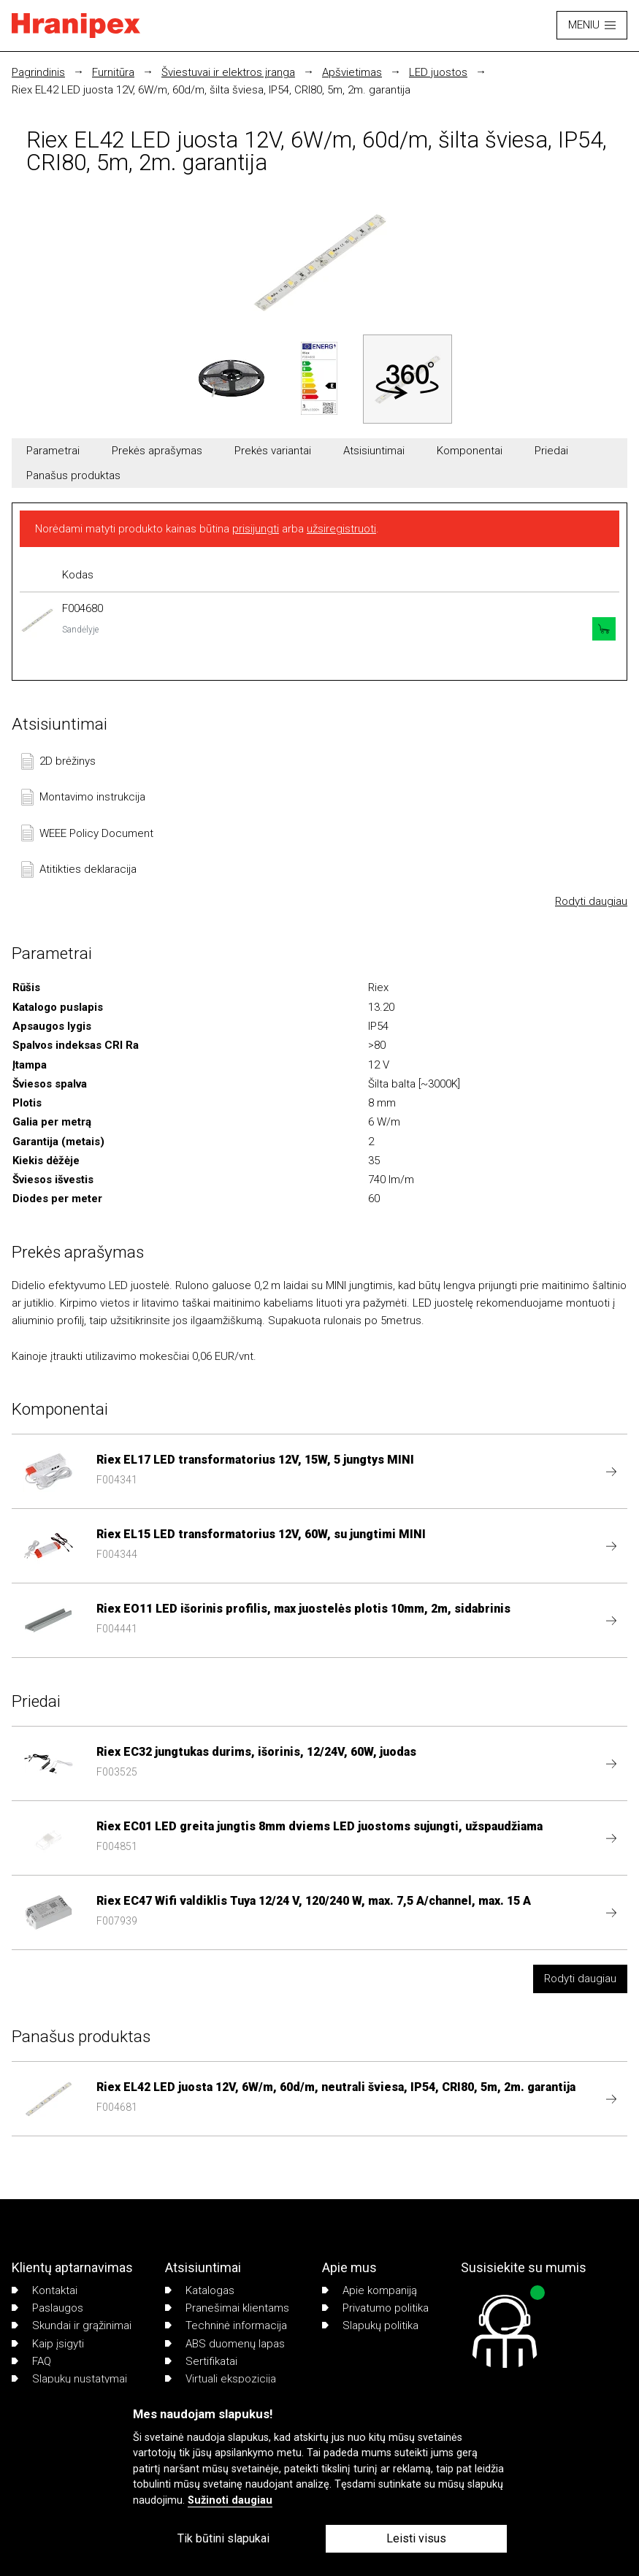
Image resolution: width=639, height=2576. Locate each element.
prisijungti (255, 528)
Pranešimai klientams (227, 2308)
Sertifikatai (201, 2361)
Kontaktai (44, 2290)
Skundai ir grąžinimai (71, 2325)
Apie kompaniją (369, 2290)
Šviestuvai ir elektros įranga (228, 72)
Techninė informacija (226, 2325)
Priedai (551, 450)
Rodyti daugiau (591, 901)
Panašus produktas (73, 475)
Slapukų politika (370, 2325)
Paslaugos (47, 2308)
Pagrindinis (38, 72)
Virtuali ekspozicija (220, 2378)
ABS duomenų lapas (225, 2343)
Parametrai (53, 450)
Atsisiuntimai (374, 450)
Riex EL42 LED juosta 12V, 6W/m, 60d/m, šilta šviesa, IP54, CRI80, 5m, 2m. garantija (211, 89)
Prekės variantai (272, 450)
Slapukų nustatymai (69, 2378)
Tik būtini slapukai (223, 2538)
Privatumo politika (375, 2308)
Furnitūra (113, 72)
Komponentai (469, 450)
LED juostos (438, 72)
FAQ (31, 2361)
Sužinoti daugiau (230, 2500)
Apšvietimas (352, 72)
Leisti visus (416, 2538)
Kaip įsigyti (48, 2343)
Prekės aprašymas (157, 450)
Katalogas (199, 2290)
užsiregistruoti (341, 528)
